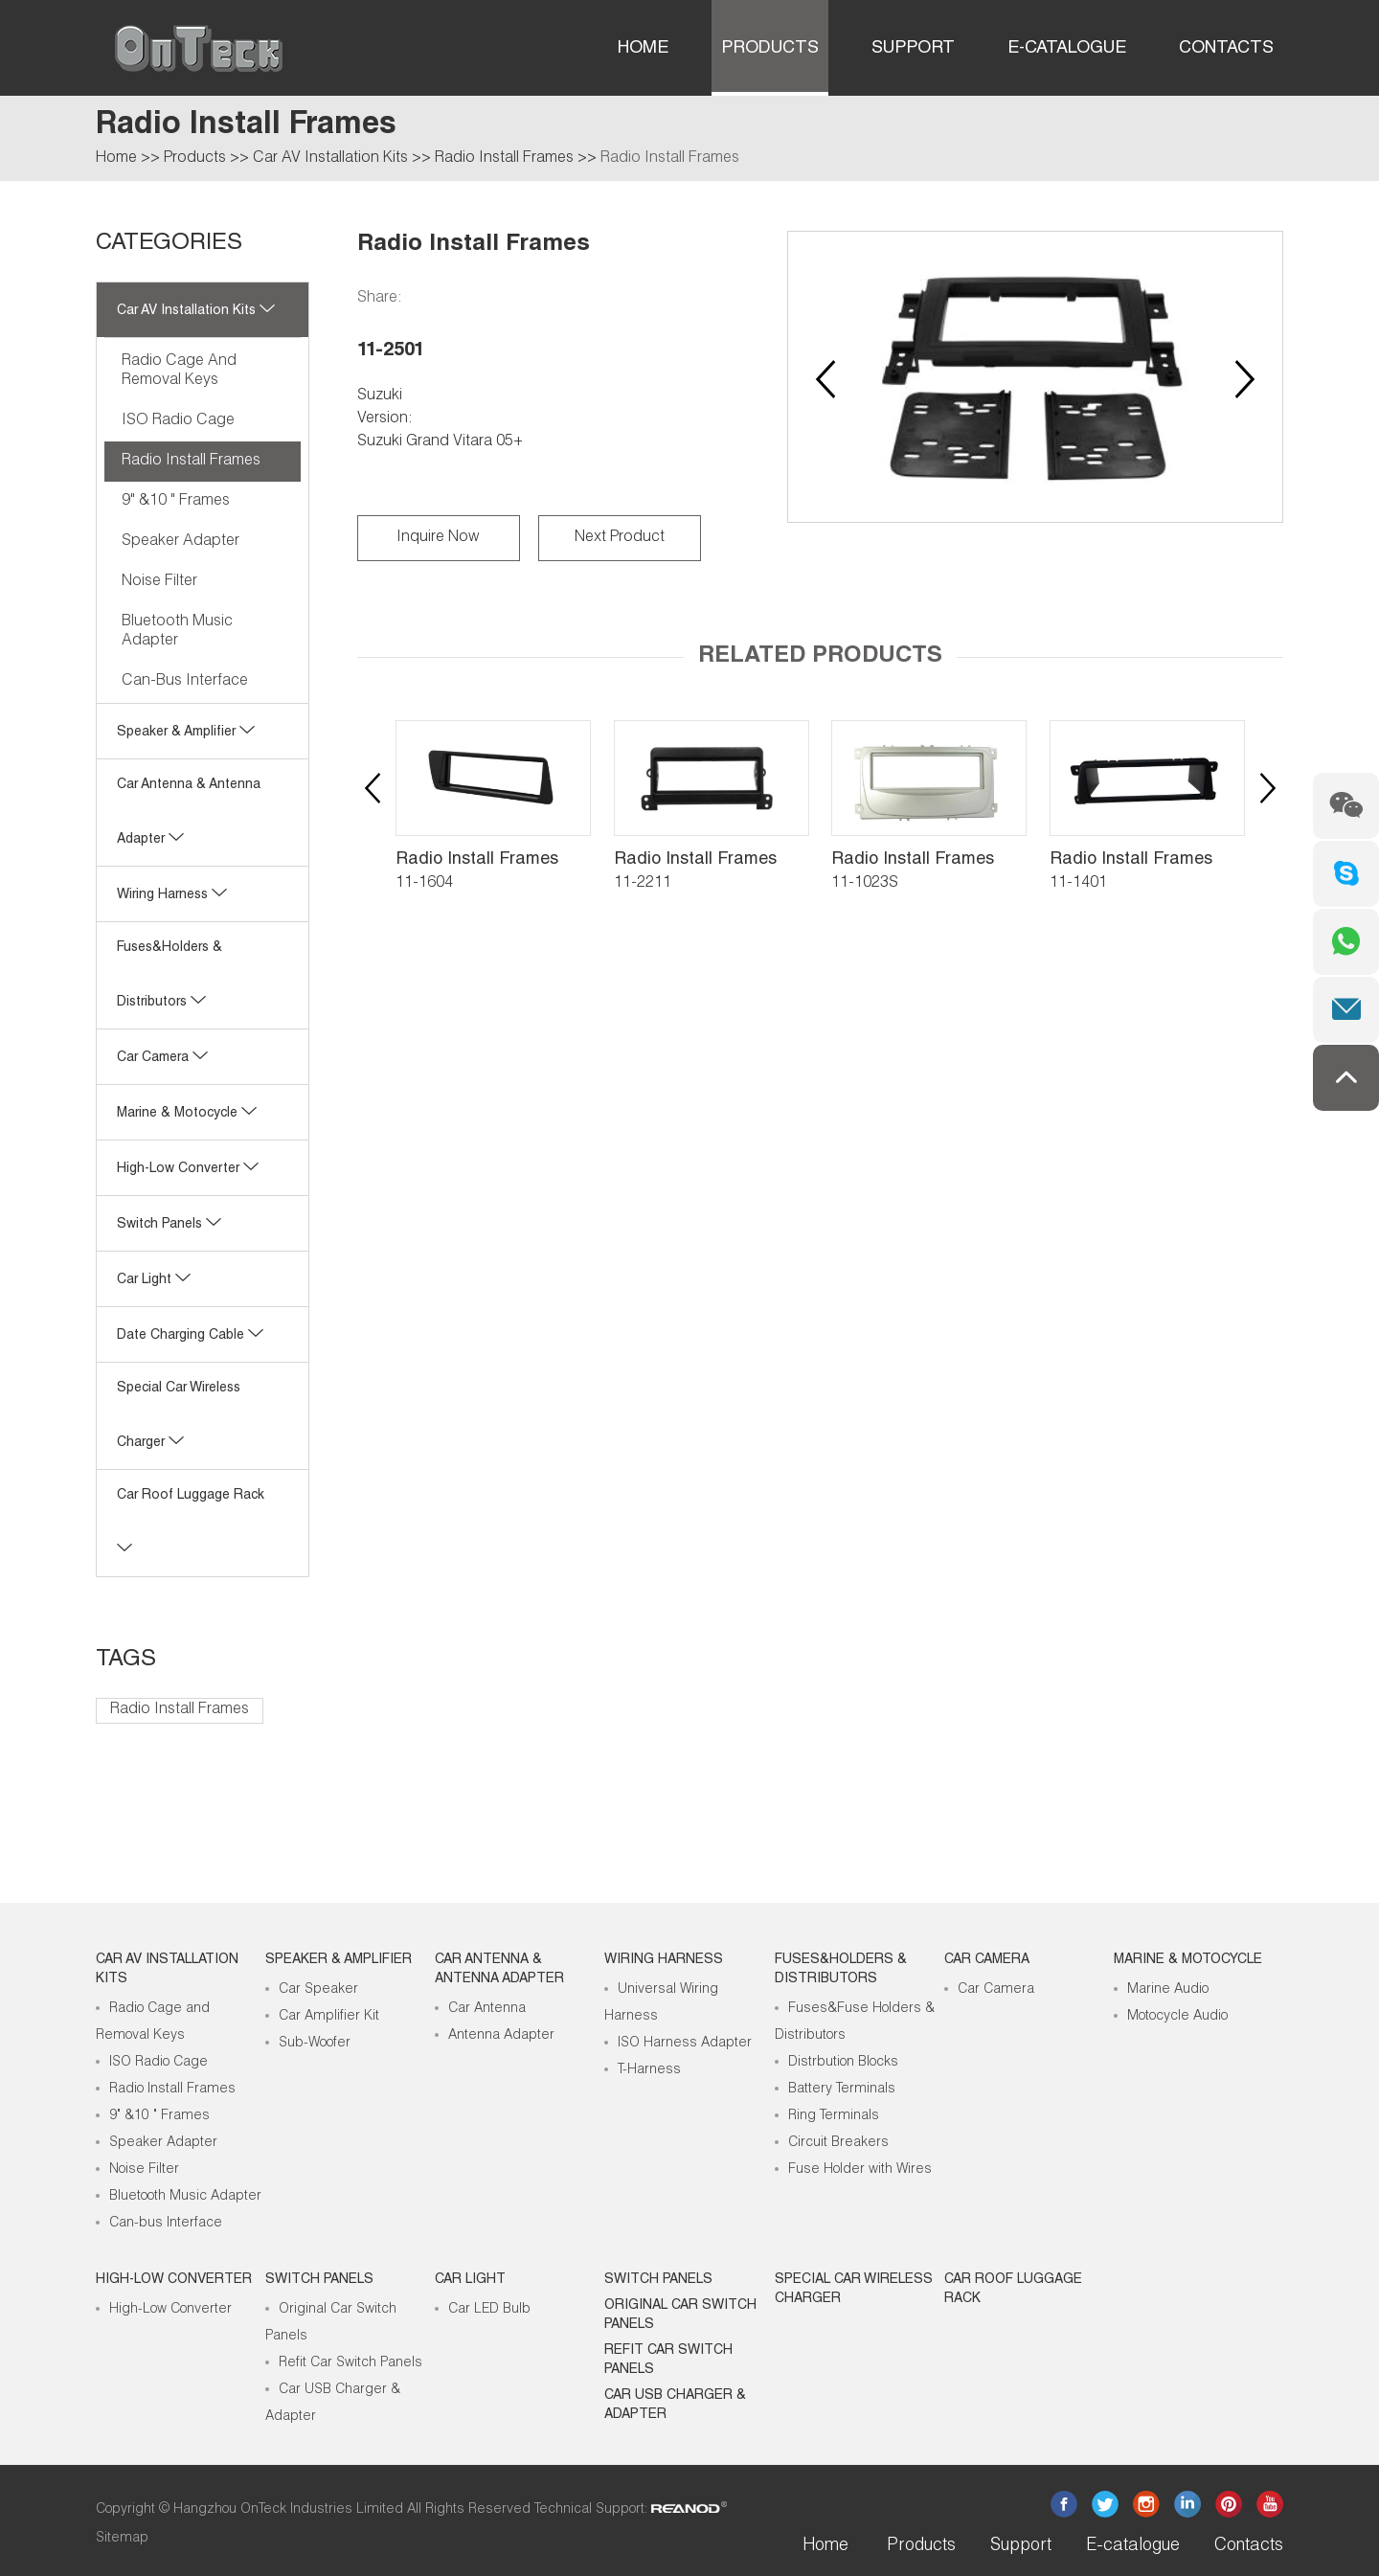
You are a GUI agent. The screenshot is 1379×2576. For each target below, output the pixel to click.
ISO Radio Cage (178, 421)
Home (643, 48)
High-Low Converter (170, 2309)
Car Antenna (487, 2009)
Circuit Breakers (838, 2143)
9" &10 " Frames (176, 501)
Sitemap (122, 2538)
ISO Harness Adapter (685, 2043)
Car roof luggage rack (1013, 2289)
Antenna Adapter (501, 2036)
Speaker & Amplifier (186, 732)
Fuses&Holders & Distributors (841, 1970)
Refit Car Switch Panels (350, 2363)
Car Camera (162, 1058)
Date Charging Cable (190, 1336)
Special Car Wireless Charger (854, 2289)
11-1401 (1078, 884)
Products (770, 48)
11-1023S (864, 884)
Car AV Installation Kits (330, 159)
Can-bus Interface (185, 681)
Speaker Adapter (180, 542)
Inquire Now (438, 538)
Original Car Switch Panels (680, 2315)
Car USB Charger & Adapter (675, 2405)
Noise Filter (159, 582)
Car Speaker (318, 1990)
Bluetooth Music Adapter (177, 632)
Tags (126, 1660)
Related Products (820, 656)
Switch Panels (169, 1225)
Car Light (154, 1280)
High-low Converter (188, 1169)
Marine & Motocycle (187, 1113)
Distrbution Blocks (843, 2062)
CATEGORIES (169, 244)
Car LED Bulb (489, 2309)
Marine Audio (1168, 1990)
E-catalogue (1066, 48)
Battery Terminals (841, 2089)
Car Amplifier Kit (329, 2016)
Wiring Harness (172, 895)
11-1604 (424, 884)
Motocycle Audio (1177, 2016)
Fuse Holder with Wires (860, 2170)
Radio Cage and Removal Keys (179, 371)
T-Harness (649, 2070)
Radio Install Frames (504, 159)
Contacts (1226, 48)
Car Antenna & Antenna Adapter (499, 1970)
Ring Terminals (833, 2116)
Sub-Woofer (314, 2043)
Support (913, 48)
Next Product (620, 538)
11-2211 (642, 884)
